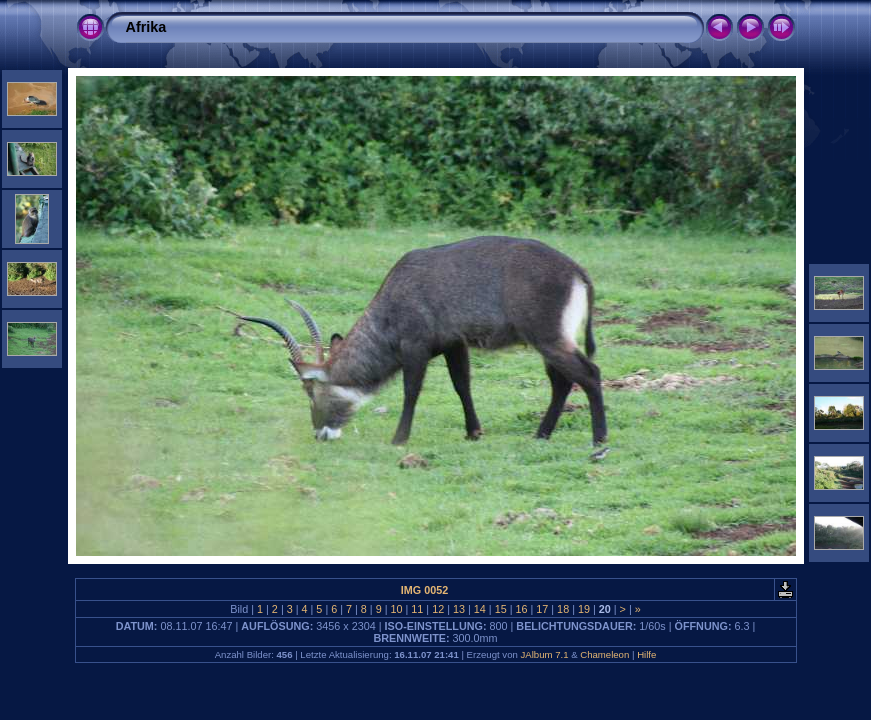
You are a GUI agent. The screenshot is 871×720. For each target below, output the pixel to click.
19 (584, 609)
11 (417, 609)
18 (563, 609)
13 (459, 609)
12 (438, 609)
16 (521, 609)
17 (542, 609)
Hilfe (646, 654)
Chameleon (604, 654)
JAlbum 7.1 (544, 654)
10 (397, 609)
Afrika (146, 27)
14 (480, 609)
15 (501, 609)
